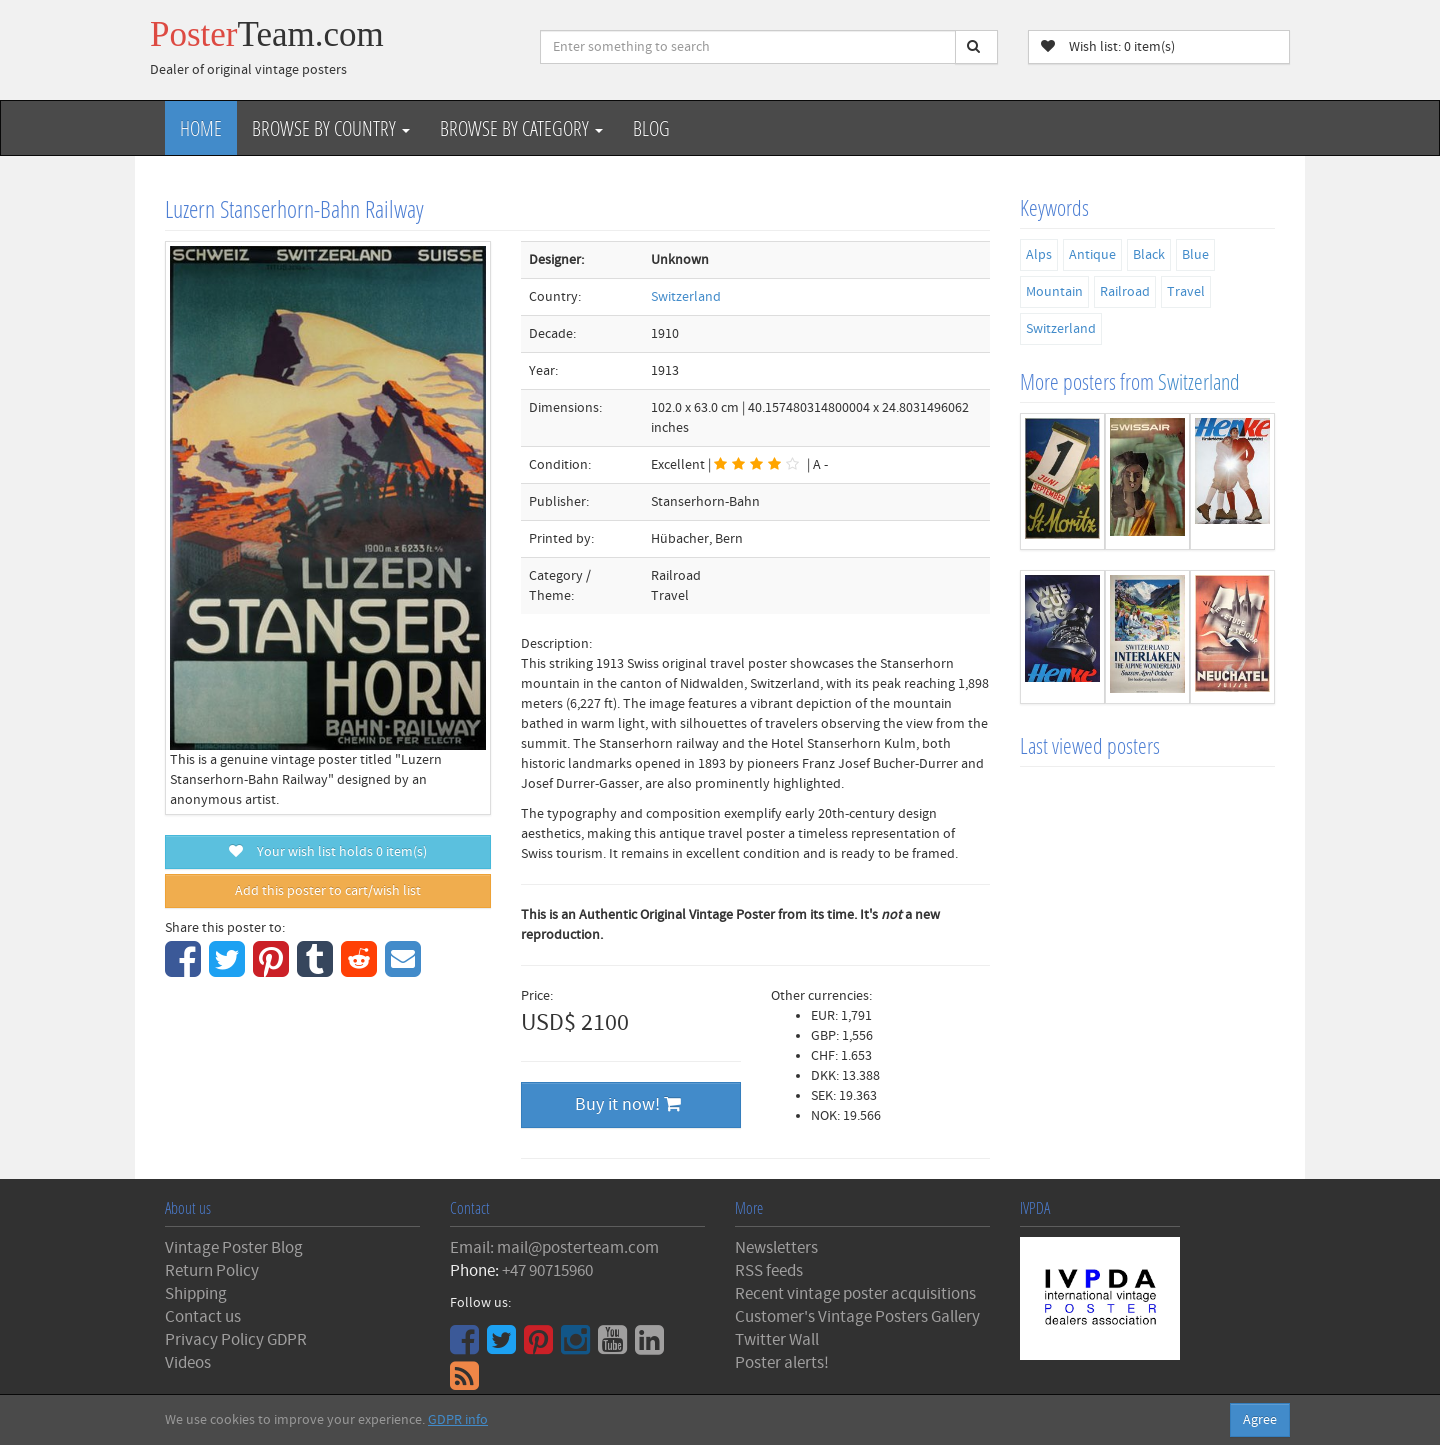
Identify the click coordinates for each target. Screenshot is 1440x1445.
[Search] (976, 47)
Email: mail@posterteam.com (554, 1248)
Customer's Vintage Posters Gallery (857, 1317)
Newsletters (776, 1248)
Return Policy (212, 1271)
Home (201, 128)
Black (1149, 255)
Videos (188, 1363)
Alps (1039, 255)
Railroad (1125, 292)
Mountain (1054, 292)
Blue (1195, 255)
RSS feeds (769, 1271)
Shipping (196, 1294)
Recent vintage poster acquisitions (855, 1294)
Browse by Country (331, 128)
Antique (1092, 255)
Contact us (203, 1317)
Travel (1186, 292)
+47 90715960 (547, 1271)
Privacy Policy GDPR (236, 1340)
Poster (267, 34)
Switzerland (686, 297)
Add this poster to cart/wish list (328, 891)
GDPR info (458, 1420)
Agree (1260, 1420)
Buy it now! (628, 1104)
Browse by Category (521, 128)
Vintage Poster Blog (234, 1248)
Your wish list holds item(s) (328, 852)
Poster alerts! (782, 1363)
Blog (651, 128)
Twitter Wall (777, 1340)
